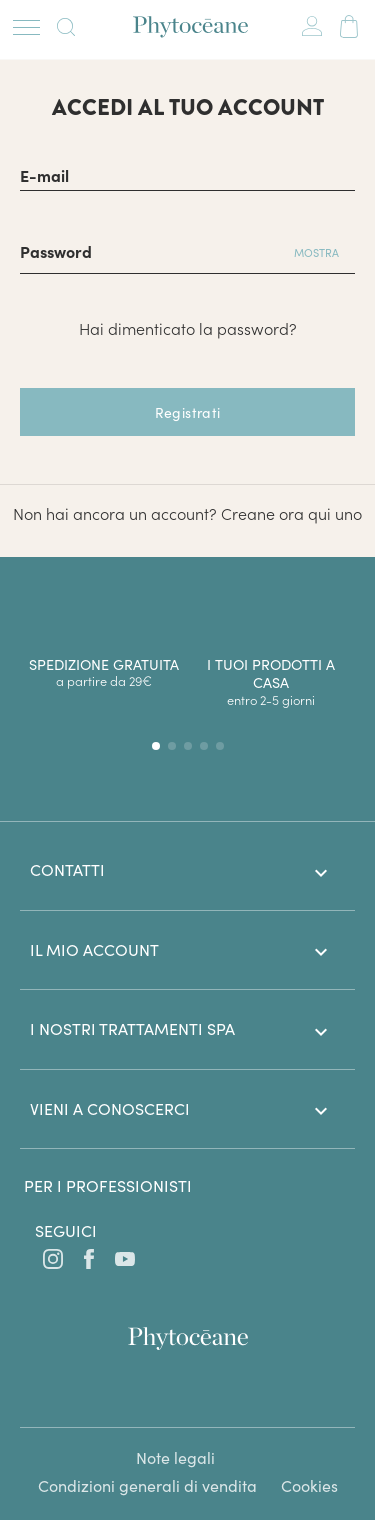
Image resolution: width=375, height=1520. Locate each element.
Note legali (175, 1457)
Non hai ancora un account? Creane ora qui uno (187, 513)
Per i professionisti (108, 1185)
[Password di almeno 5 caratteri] (149, 250)
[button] (156, 746)
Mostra (316, 252)
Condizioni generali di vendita (147, 1485)
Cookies (309, 1485)
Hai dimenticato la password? (188, 328)
